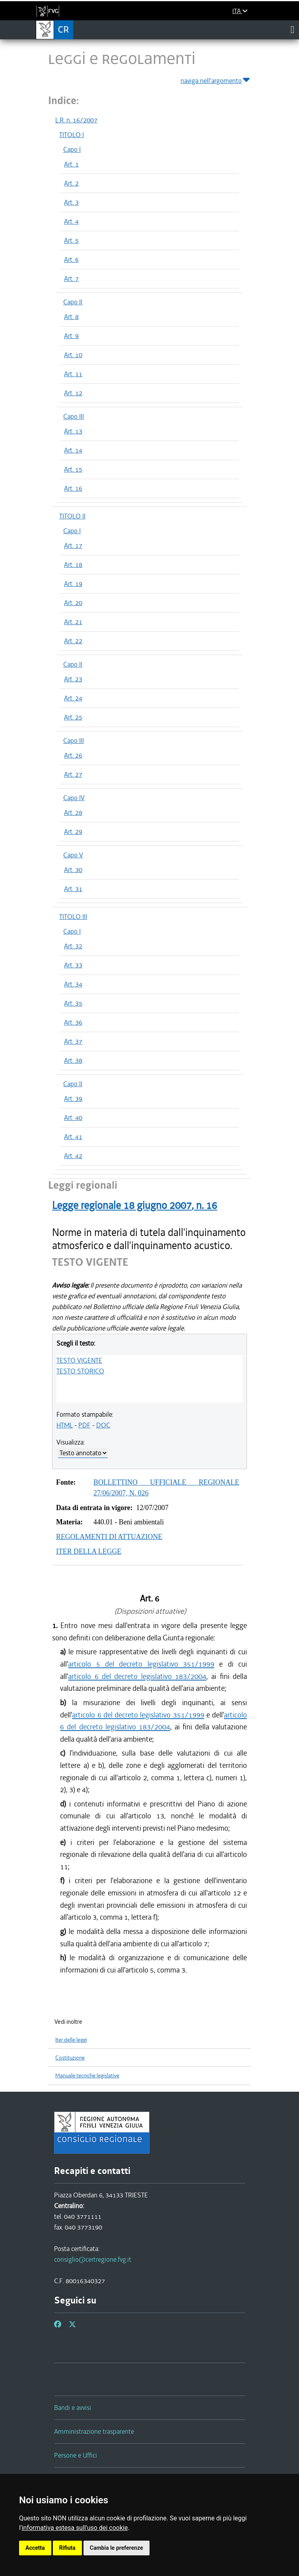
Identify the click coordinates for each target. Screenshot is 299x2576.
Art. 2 (71, 183)
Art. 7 (71, 278)
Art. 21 (73, 621)
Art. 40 (73, 1117)
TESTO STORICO (80, 1371)
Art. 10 (73, 354)
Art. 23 (73, 679)
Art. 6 (71, 259)
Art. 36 (73, 1022)
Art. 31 (73, 888)
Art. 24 (73, 698)
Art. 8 (71, 316)
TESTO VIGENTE (79, 1360)
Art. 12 (73, 393)
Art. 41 (73, 1136)
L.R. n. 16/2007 (76, 120)
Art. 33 (73, 965)
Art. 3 (71, 202)
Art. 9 (71, 335)
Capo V (73, 855)
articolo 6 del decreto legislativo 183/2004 (137, 1676)
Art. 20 (73, 602)
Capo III (73, 416)
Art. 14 (73, 450)
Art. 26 (73, 755)
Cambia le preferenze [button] (116, 2548)
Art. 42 (73, 1155)
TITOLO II (72, 516)
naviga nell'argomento (216, 79)
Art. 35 (73, 1003)
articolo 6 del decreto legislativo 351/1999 (138, 1715)
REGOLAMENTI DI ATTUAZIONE (109, 1537)
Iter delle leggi (71, 2040)
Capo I (72, 149)
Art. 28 (73, 812)
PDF (84, 1425)
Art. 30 (73, 869)
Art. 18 (73, 564)
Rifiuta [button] (67, 2548)
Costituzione (70, 2058)
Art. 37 (73, 1041)
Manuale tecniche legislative (87, 2075)
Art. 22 (73, 640)
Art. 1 (71, 164)
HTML (64, 1425)
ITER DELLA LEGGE (88, 1551)
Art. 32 (73, 946)
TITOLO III (73, 916)
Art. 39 (73, 1098)
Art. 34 (73, 984)
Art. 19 (73, 583)
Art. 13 (73, 431)
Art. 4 (71, 221)
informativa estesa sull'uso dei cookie (75, 2528)
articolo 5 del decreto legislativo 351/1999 (141, 1664)
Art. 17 (73, 545)
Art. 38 (73, 1060)
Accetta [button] (35, 2548)
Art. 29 (73, 831)
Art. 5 (71, 240)
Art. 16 (73, 488)
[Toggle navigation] (292, 29)
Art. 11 (73, 373)
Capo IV (74, 797)
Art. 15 (73, 469)
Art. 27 (73, 774)
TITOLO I (71, 134)
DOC (103, 1425)
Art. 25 (73, 717)
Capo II (72, 302)
